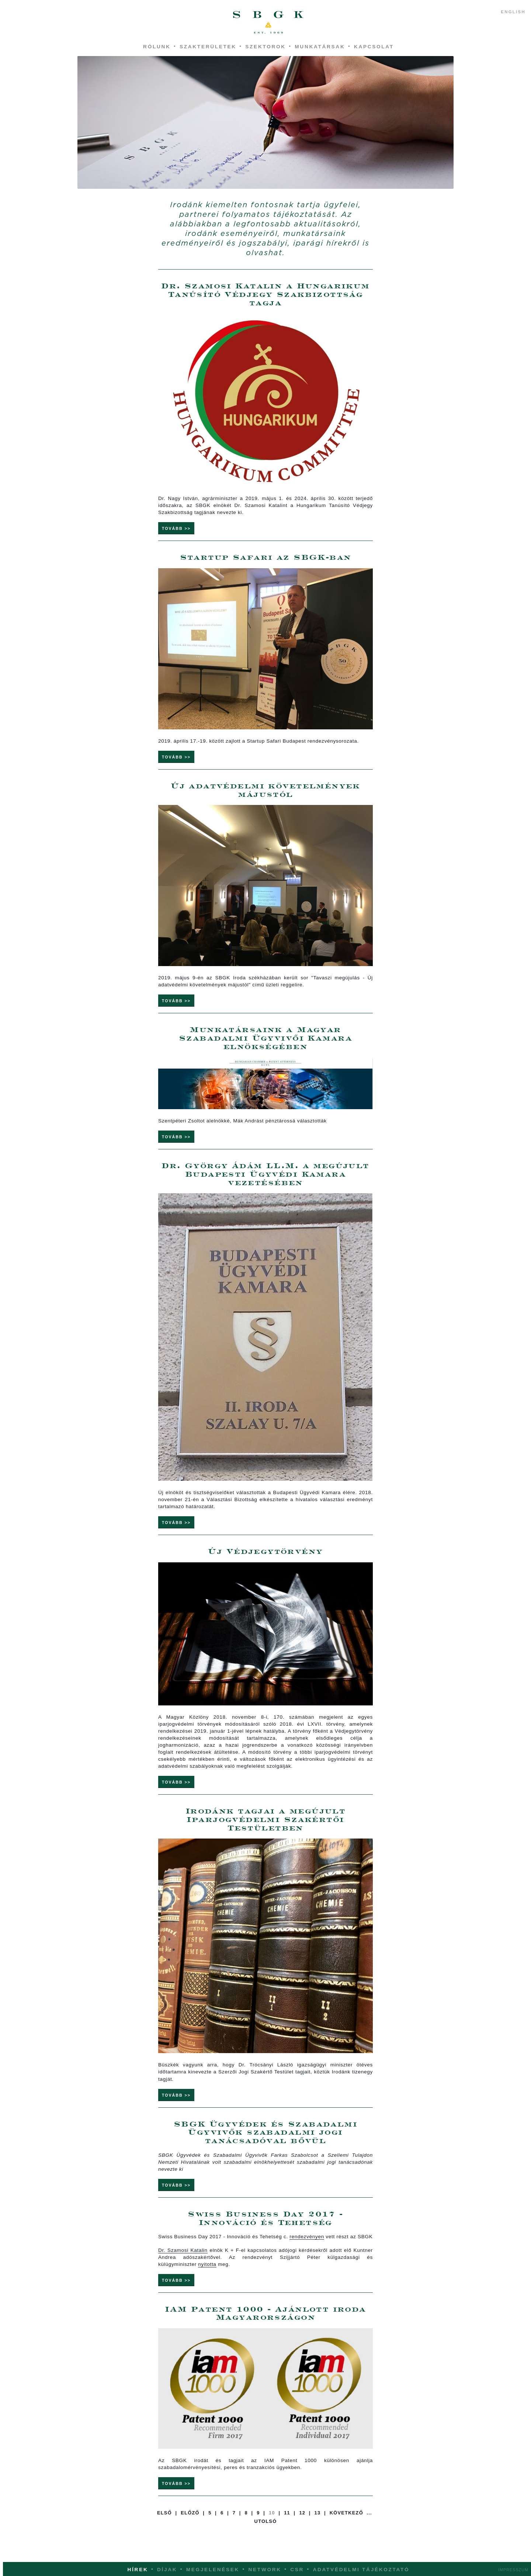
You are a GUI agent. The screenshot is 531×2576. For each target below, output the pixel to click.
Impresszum (513, 2570)
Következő (346, 2527)
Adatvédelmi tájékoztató (361, 2569)
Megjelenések (212, 2569)
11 (287, 2527)
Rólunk (156, 46)
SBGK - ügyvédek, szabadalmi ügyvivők (268, 22)
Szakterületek (208, 46)
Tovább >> (176, 530)
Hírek (138, 2569)
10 (272, 2527)
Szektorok (265, 46)
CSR (297, 2569)
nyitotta (207, 2277)
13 (318, 2527)
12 (302, 2527)
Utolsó (265, 2535)
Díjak (167, 2569)
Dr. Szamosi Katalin (183, 2263)
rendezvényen (306, 2250)
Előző (190, 2527)
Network (265, 2569)
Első (164, 2527)
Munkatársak (320, 46)
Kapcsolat (374, 46)
